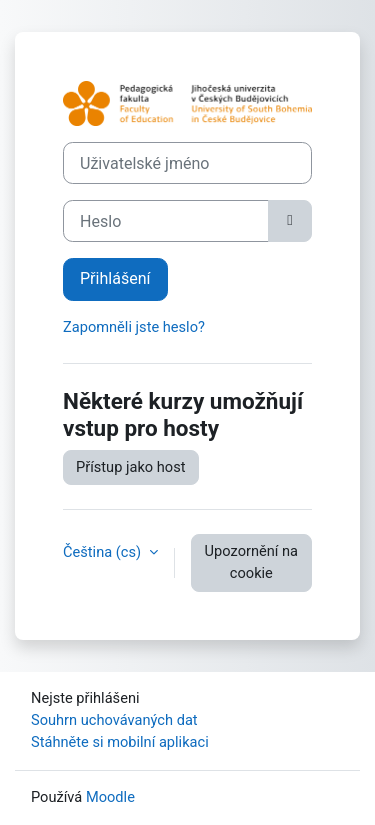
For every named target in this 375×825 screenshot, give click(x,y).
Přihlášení (115, 278)
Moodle (110, 797)
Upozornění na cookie (251, 562)
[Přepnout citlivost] (290, 221)
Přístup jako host (131, 467)
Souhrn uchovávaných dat (114, 720)
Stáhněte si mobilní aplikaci (120, 742)
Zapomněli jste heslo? (134, 327)
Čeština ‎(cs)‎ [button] (104, 552)
